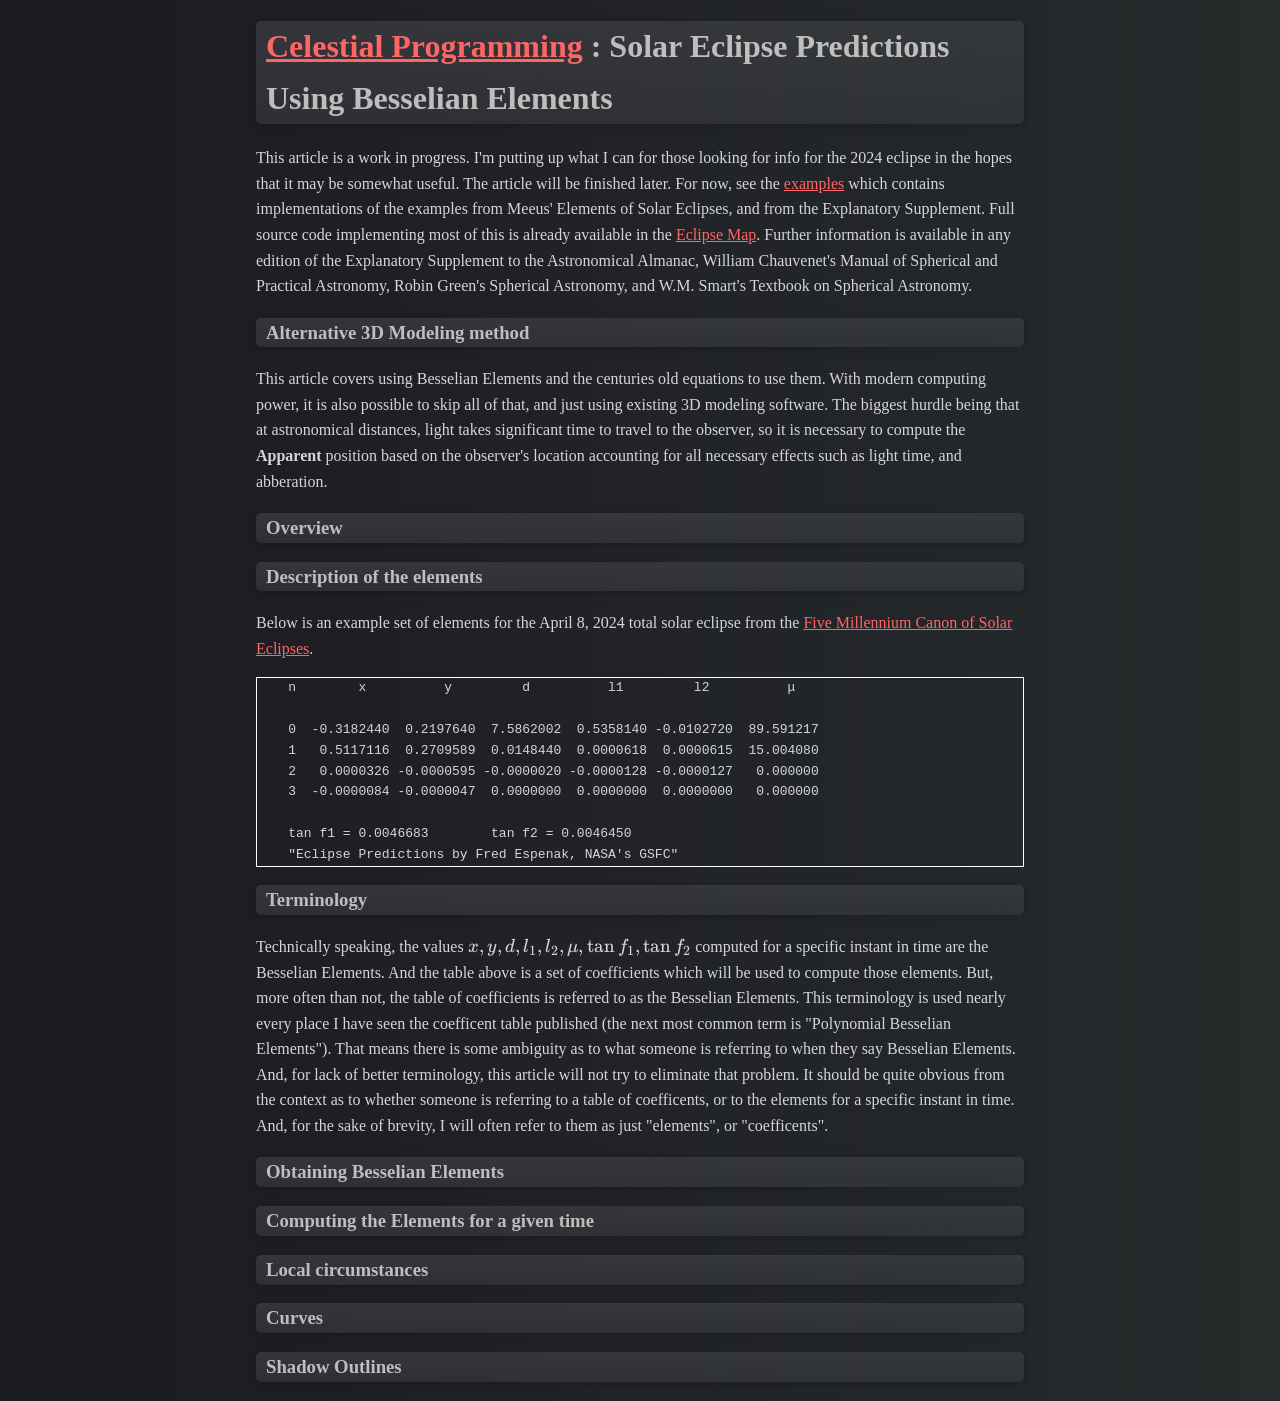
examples (814, 183)
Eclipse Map (716, 234)
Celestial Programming (424, 46)
